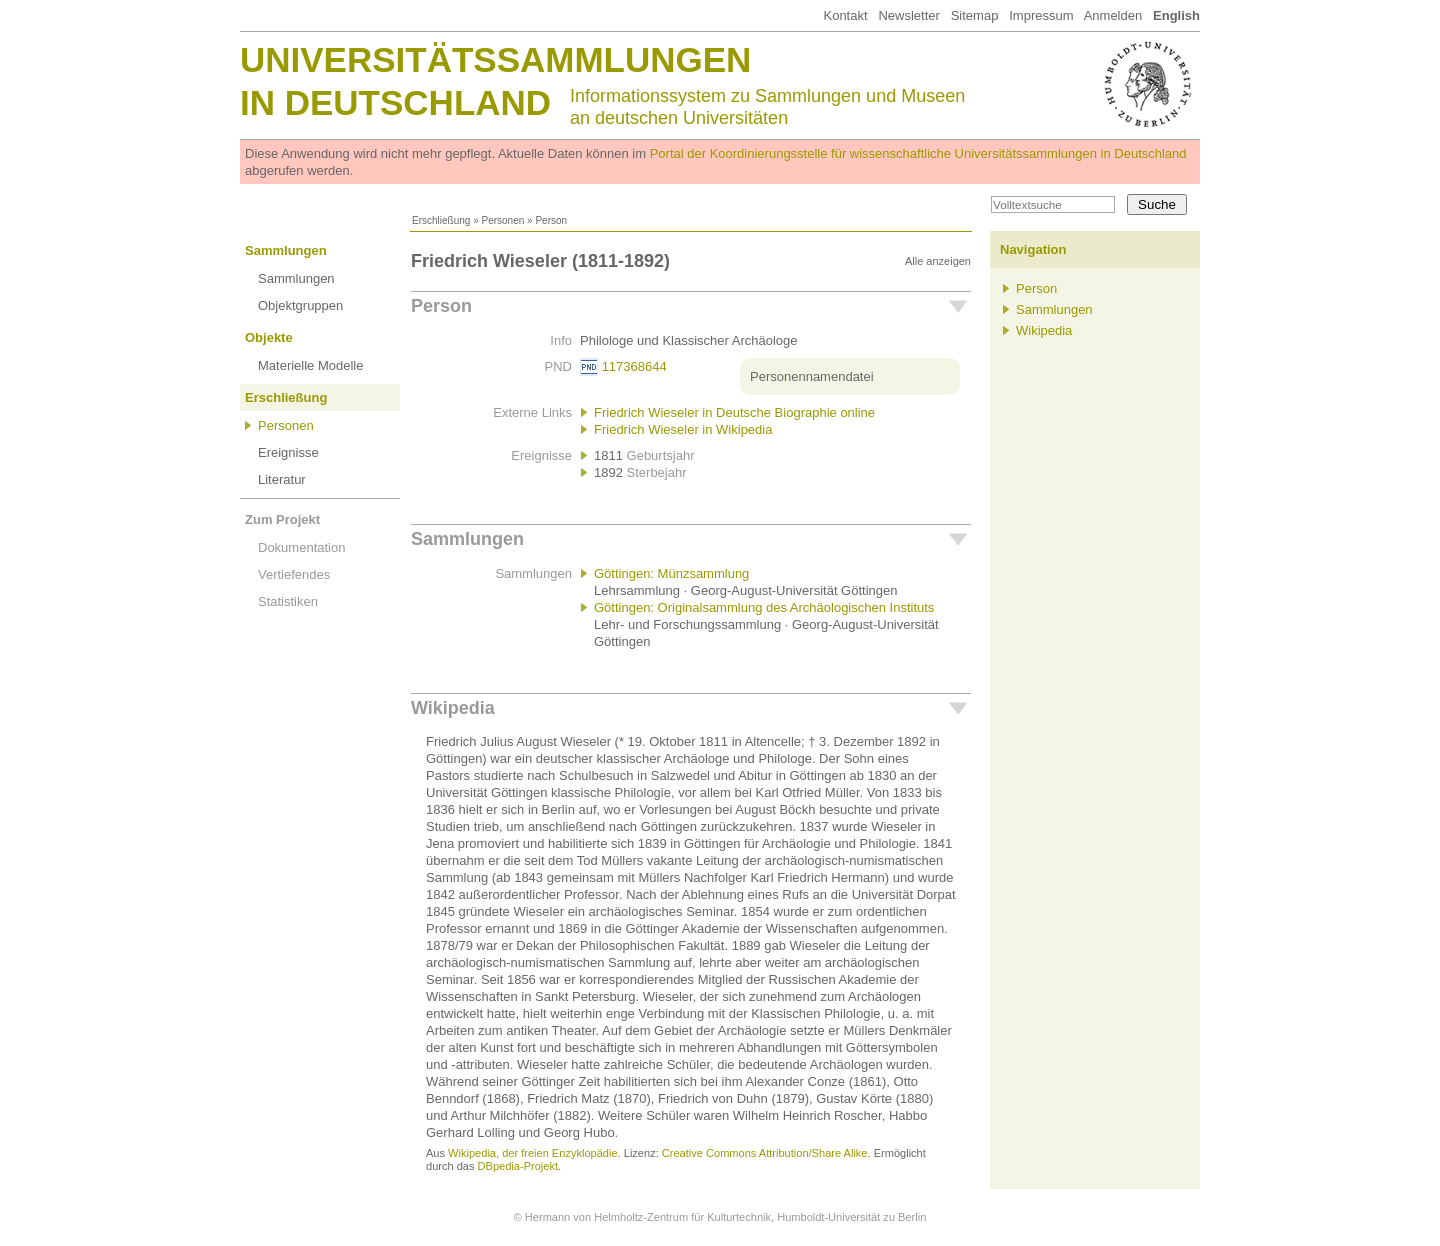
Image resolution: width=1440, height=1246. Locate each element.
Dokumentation (301, 547)
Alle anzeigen (938, 261)
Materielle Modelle (311, 365)
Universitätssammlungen (495, 59)
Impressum (1041, 15)
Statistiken (288, 601)
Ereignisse (288, 452)
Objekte (269, 337)
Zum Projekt (282, 519)
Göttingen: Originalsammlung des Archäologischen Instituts (764, 607)
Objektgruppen (300, 305)
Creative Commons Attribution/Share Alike (765, 1153)
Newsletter (908, 15)
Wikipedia (453, 708)
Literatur (282, 479)
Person (441, 306)
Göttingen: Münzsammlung (671, 573)
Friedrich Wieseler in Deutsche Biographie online (734, 412)
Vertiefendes (294, 574)
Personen (502, 220)
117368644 (634, 366)
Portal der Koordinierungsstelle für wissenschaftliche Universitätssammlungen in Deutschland (918, 153)
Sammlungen (286, 250)
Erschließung (441, 220)
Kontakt (845, 15)
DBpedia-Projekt (518, 1166)
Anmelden (1113, 15)
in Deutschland (395, 102)
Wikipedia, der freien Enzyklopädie (532, 1153)
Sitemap (975, 15)
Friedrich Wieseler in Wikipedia (683, 429)
